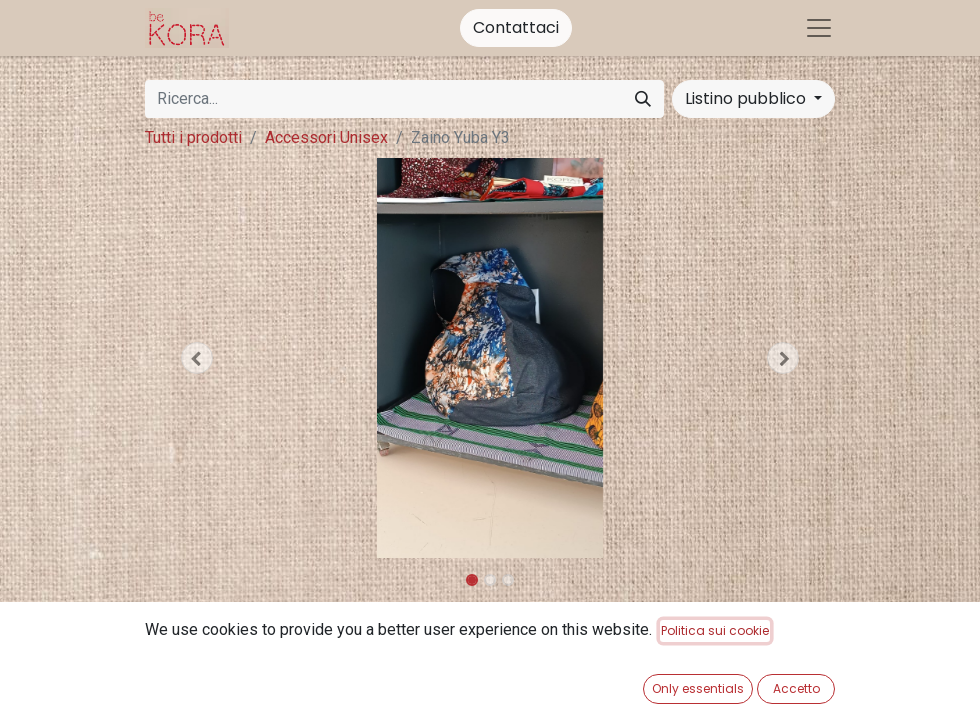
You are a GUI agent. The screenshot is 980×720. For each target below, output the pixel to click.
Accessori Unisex (326, 137)
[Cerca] (643, 99)
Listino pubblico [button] (747, 98)
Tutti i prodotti (193, 137)
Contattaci (516, 27)
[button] (197, 358)
